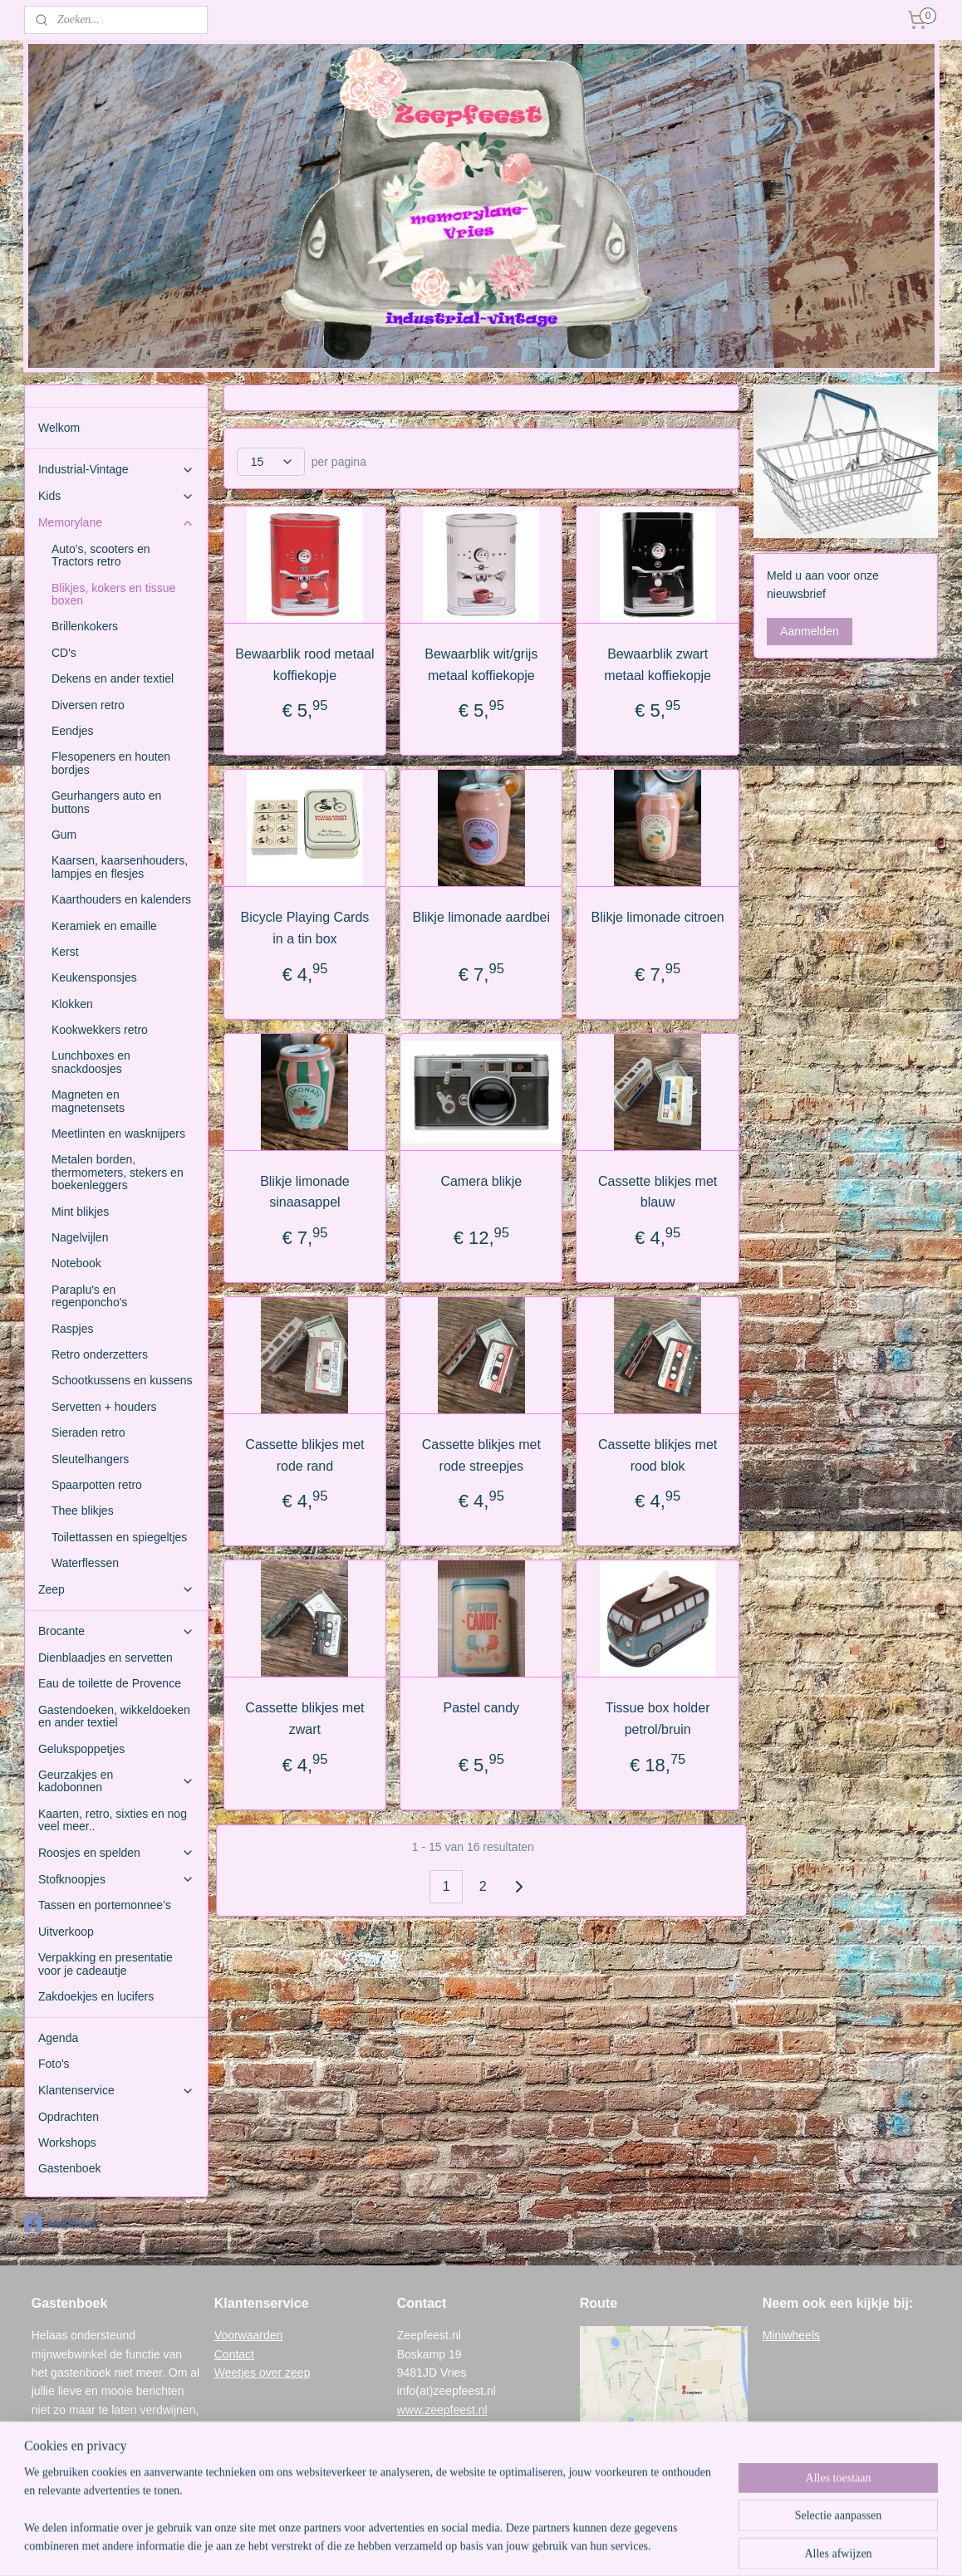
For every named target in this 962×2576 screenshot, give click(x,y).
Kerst (65, 951)
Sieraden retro (88, 1432)
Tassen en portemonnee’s (104, 1905)
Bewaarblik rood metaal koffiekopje (304, 665)
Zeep (116, 1590)
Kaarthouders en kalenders (121, 899)
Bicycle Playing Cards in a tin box (304, 928)
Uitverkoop (66, 1931)
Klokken (72, 1004)
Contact (234, 2354)
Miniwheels (791, 2335)
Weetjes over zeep (262, 2372)
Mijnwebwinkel (635, 2545)
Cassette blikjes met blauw (657, 1192)
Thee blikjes (83, 1510)
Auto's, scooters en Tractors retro (101, 555)
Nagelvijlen (80, 1237)
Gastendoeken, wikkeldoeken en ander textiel (114, 1716)
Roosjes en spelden (116, 1853)
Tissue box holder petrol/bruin (657, 1718)
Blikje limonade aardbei (480, 917)
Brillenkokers (85, 626)
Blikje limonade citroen (657, 917)
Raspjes (73, 1328)
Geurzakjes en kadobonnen (116, 1781)
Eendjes (73, 730)
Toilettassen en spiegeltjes (119, 1537)
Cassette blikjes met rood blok (657, 1455)
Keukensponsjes (94, 977)
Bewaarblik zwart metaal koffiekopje (657, 665)
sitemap (422, 2545)
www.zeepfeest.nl (442, 2410)
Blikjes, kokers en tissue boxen (113, 594)
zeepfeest (60, 2224)
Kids (116, 496)
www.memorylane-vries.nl (463, 2446)
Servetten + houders (104, 1406)
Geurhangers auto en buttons (106, 802)
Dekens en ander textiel (113, 678)
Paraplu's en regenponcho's (89, 1296)
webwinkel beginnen (506, 2545)
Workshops (67, 2142)
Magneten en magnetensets (88, 1101)
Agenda (58, 2038)
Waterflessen (85, 1563)
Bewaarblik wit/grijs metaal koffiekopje (481, 665)
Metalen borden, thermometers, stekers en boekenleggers (118, 1172)
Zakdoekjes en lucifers (96, 1996)
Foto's (54, 2063)
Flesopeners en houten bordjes (111, 763)
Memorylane (116, 523)
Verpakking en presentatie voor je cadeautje (105, 1963)
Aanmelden (809, 631)
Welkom (59, 427)
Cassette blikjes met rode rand (304, 1455)
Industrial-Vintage (116, 470)
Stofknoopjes (116, 1880)
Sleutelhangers (90, 1459)
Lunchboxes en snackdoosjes (91, 1062)
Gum (64, 834)
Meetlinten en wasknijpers (118, 1133)
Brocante (116, 1631)
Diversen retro (88, 705)
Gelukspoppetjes (81, 1749)
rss (451, 2545)
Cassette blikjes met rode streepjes (480, 1455)
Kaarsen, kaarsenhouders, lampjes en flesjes (120, 866)
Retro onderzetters (100, 1354)
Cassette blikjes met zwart (304, 1718)
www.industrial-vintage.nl (461, 2428)
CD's (64, 652)
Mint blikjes (80, 1211)
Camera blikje (481, 1181)
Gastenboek (69, 2168)
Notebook (76, 1263)
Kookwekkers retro (100, 1029)
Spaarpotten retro (97, 1484)
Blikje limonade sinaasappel (305, 1192)
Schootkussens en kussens (122, 1380)
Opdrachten (68, 2116)
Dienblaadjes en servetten (105, 1657)
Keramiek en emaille (104, 926)
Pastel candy (481, 1708)
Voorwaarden (248, 2335)
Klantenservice (116, 2091)
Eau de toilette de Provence (109, 1683)
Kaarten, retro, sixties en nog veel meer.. (112, 1820)
